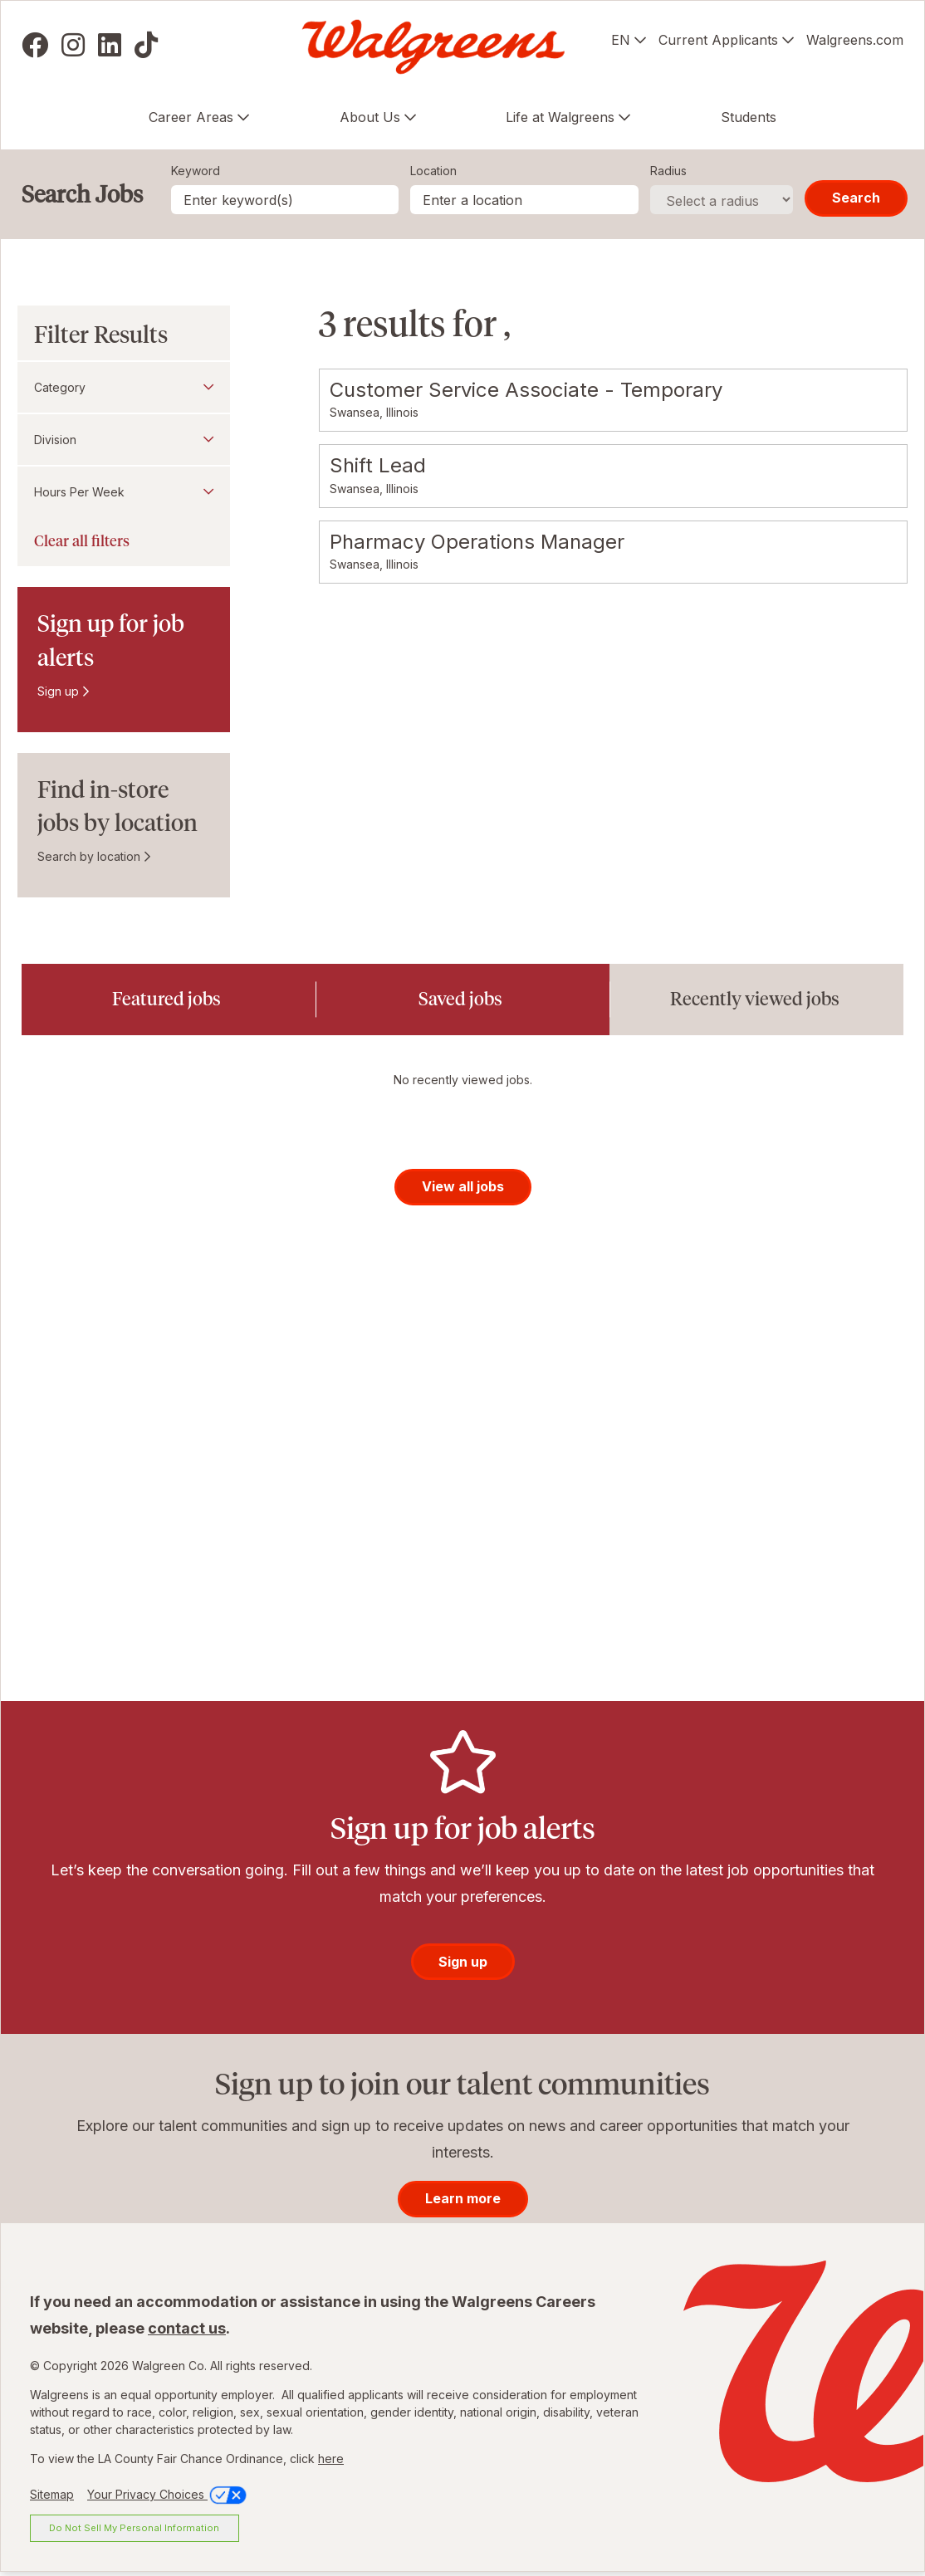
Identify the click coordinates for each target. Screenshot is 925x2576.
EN (620, 40)
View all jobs (463, 1188)
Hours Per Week (79, 492)
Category (60, 387)
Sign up (58, 691)
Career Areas (191, 117)
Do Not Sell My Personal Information (134, 2530)
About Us (370, 117)
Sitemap (52, 2497)
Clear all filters (82, 541)
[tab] (169, 999)
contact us (187, 2330)
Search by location (88, 856)
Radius (668, 171)
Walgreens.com (854, 40)
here (331, 2461)
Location (433, 171)
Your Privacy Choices (168, 2497)
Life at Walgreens (560, 117)
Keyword (195, 171)
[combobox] (524, 199)
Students (748, 117)
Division (55, 440)
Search (856, 197)
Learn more (463, 2201)
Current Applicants (718, 40)
